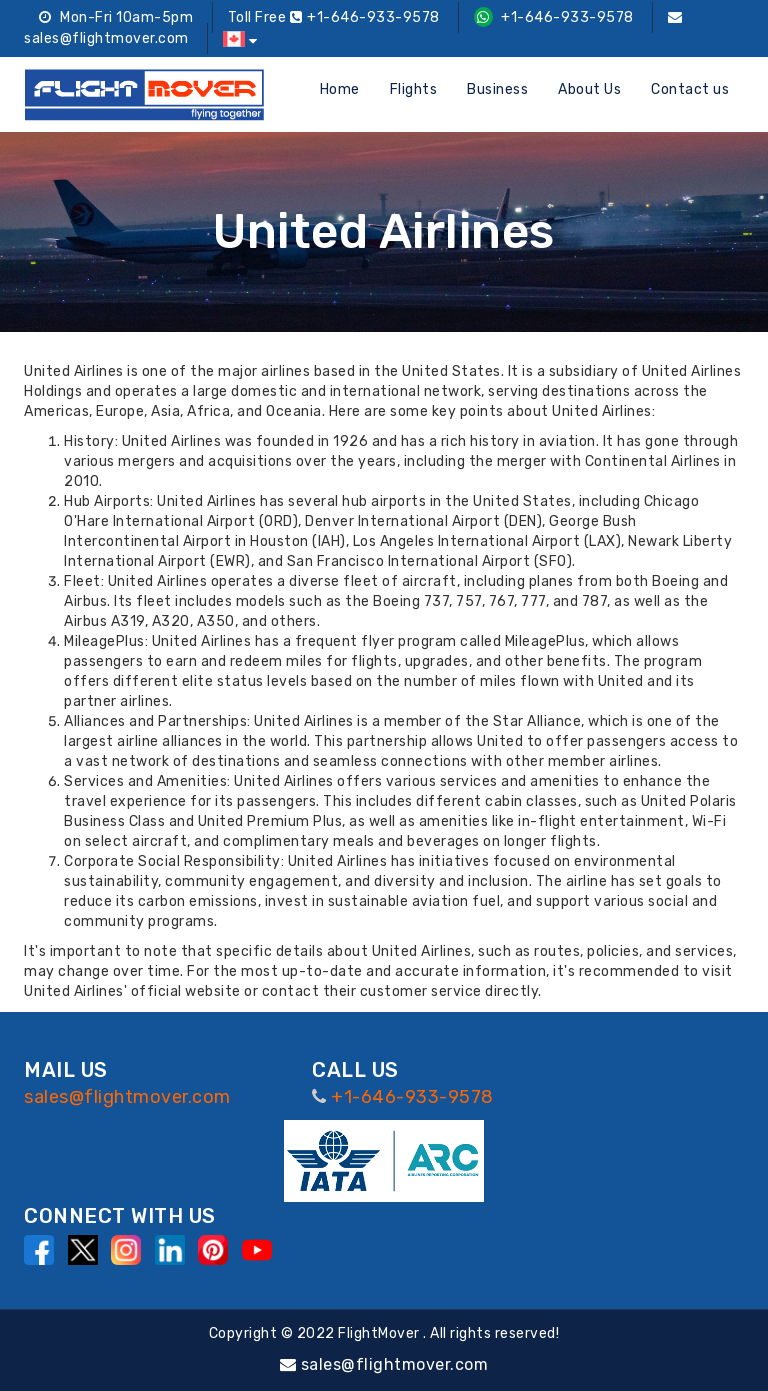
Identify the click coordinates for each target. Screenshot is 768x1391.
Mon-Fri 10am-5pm (116, 17)
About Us (589, 89)
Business (497, 89)
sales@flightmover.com (127, 1097)
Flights (414, 89)
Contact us (690, 89)
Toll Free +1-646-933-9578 (334, 17)
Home (340, 89)
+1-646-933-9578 (554, 17)
